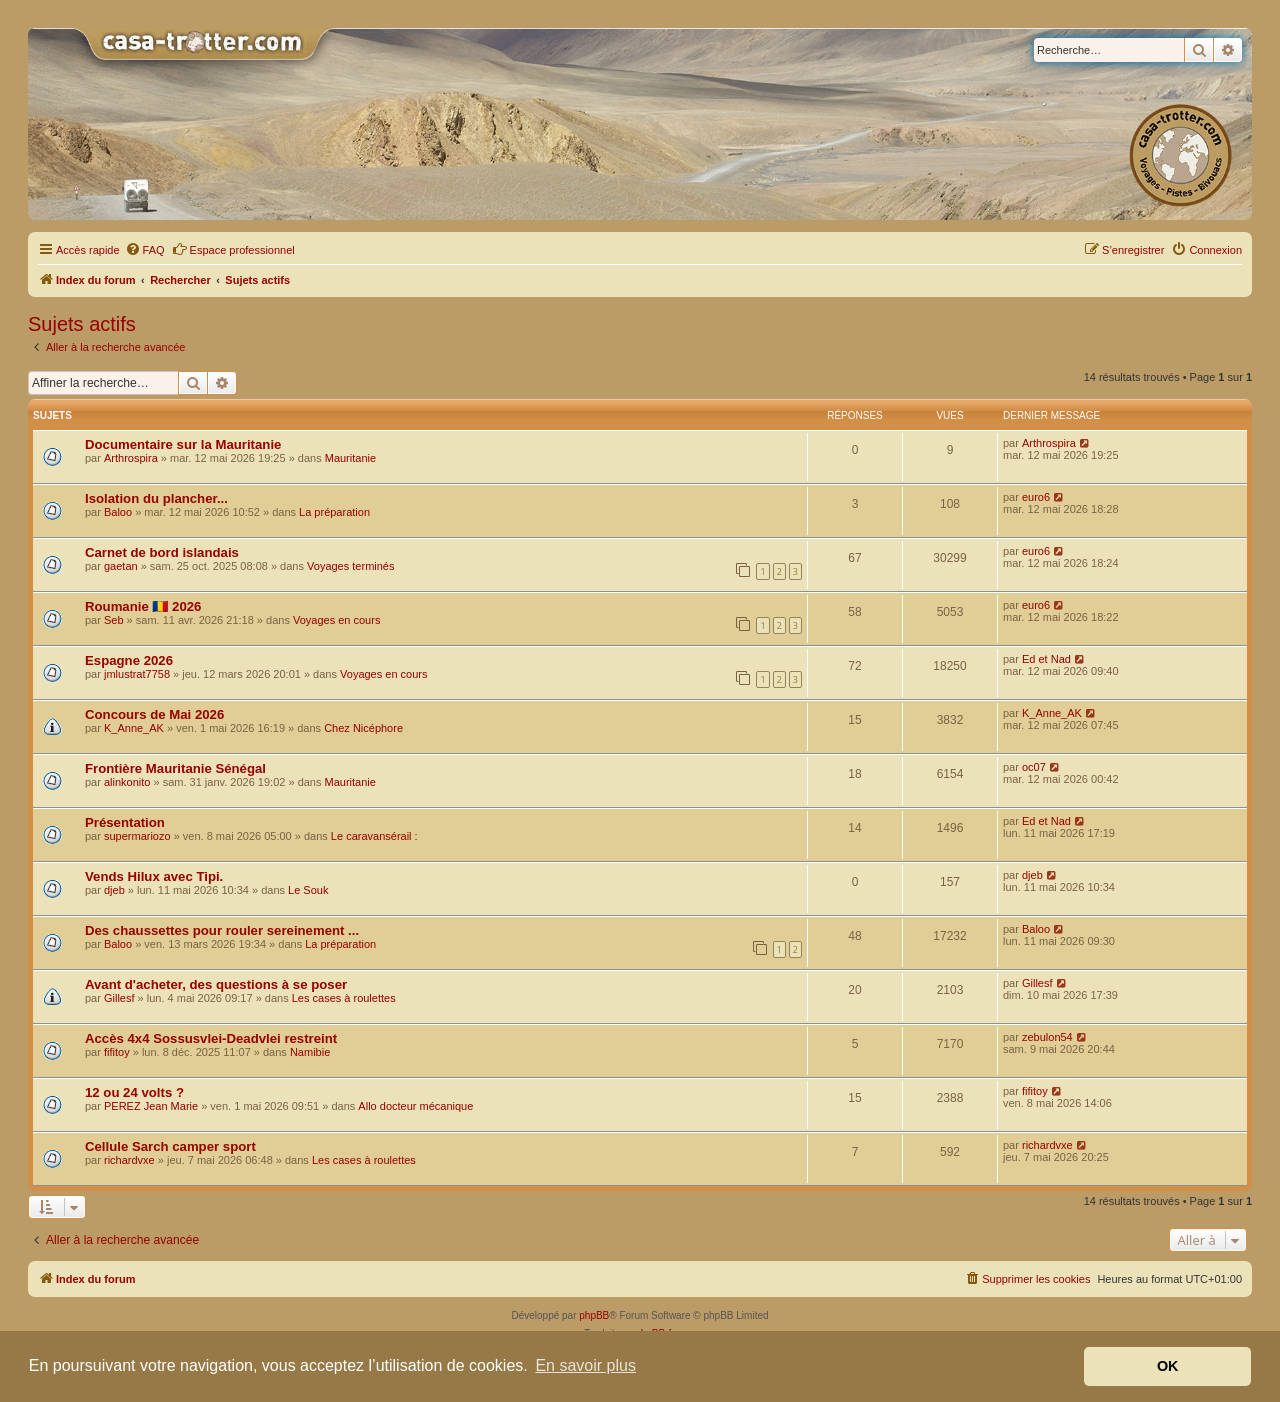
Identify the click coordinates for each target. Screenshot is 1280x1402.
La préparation (334, 512)
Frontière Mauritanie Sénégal (175, 768)
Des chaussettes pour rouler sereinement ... (222, 930)
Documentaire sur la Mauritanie (183, 444)
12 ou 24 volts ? (134, 1092)
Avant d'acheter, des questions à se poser (216, 984)
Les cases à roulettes (344, 998)
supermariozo (137, 836)
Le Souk (308, 890)
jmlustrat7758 (137, 674)
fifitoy (117, 1052)
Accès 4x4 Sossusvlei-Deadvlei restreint (211, 1038)
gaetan (121, 566)
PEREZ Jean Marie (151, 1106)
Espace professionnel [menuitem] (233, 249)
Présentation (125, 822)
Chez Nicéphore (363, 728)
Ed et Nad (1046, 659)
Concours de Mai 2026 (154, 714)
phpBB (594, 1315)
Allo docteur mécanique (415, 1106)
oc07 (1034, 767)
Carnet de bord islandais (162, 552)
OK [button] (1168, 1366)
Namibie (310, 1052)
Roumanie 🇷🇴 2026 (143, 606)
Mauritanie (350, 458)
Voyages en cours (336, 620)
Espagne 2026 (129, 660)
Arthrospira (131, 458)
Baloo (118, 512)
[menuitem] (145, 250)
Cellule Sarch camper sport (170, 1146)
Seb (114, 620)
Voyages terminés (350, 566)
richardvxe (129, 1160)
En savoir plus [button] (585, 1365)
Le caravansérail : (374, 836)
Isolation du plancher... (156, 498)
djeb (114, 890)
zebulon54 (1047, 1037)
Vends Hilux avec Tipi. (154, 876)
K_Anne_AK (134, 728)
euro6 (1036, 497)
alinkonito (127, 782)
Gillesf (119, 998)
